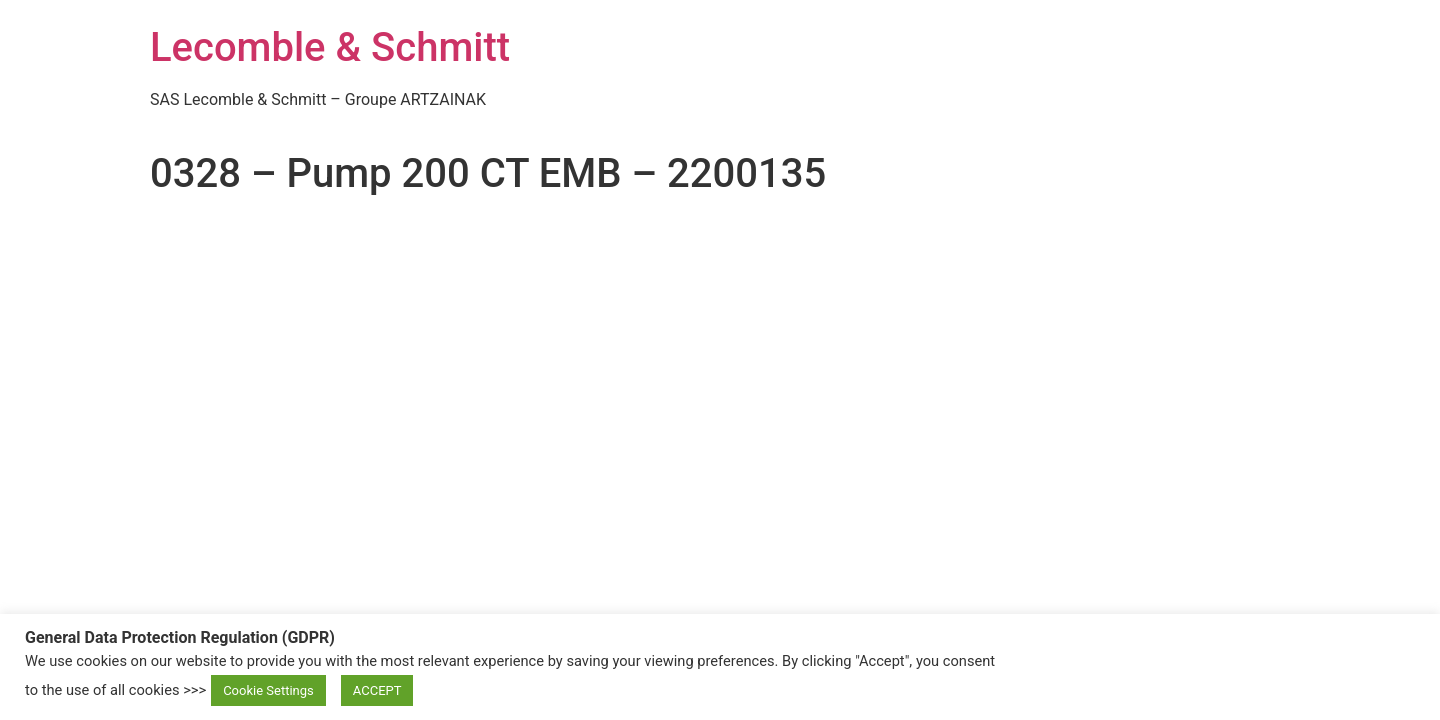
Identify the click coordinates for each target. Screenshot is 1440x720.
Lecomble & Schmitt (330, 47)
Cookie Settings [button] (268, 690)
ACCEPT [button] (377, 690)
